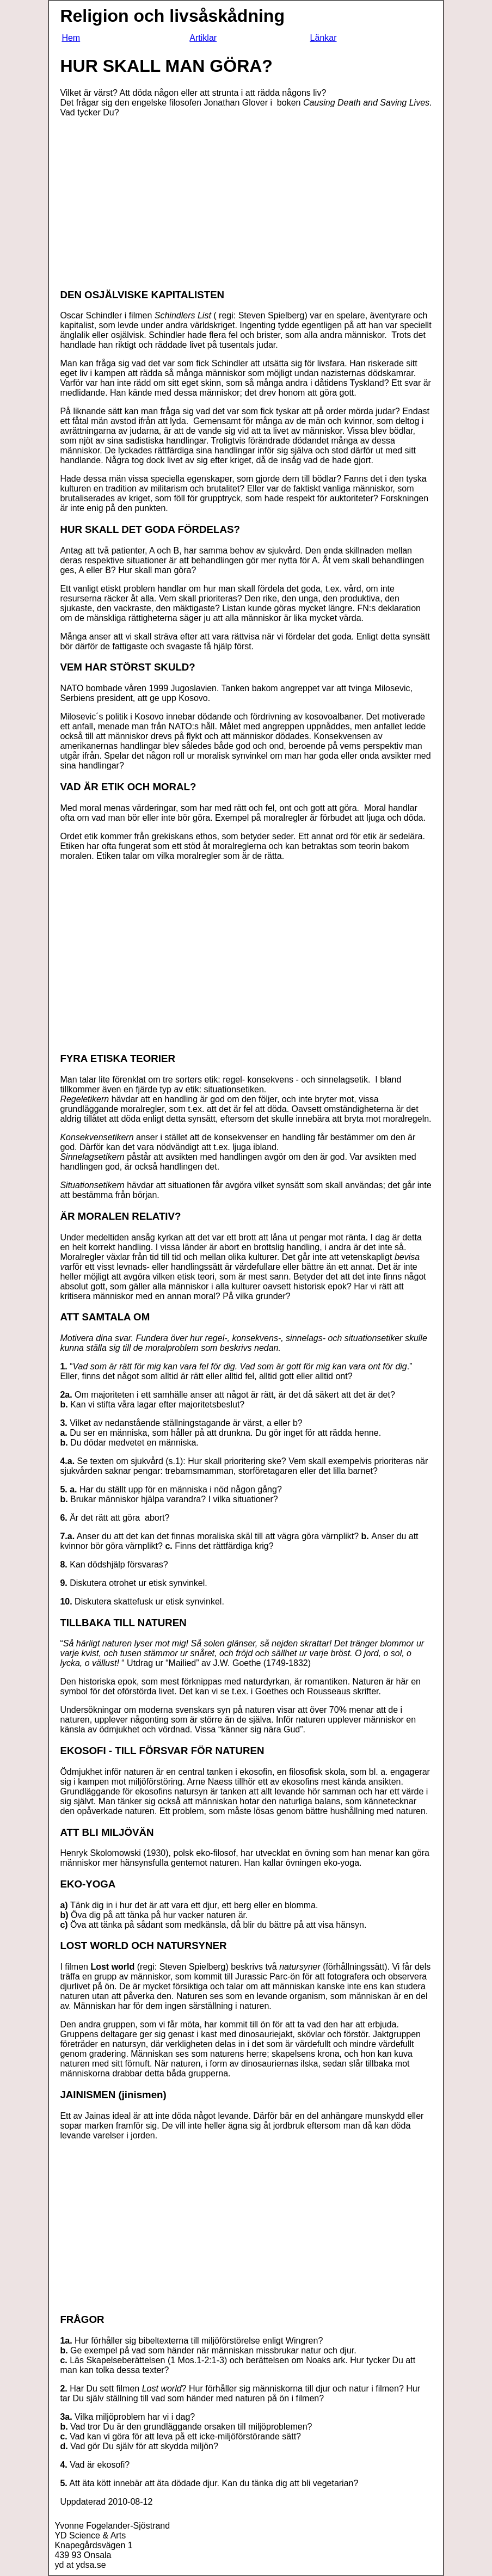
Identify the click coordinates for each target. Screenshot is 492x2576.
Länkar (323, 37)
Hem (70, 37)
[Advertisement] (151, 202)
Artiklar (203, 37)
